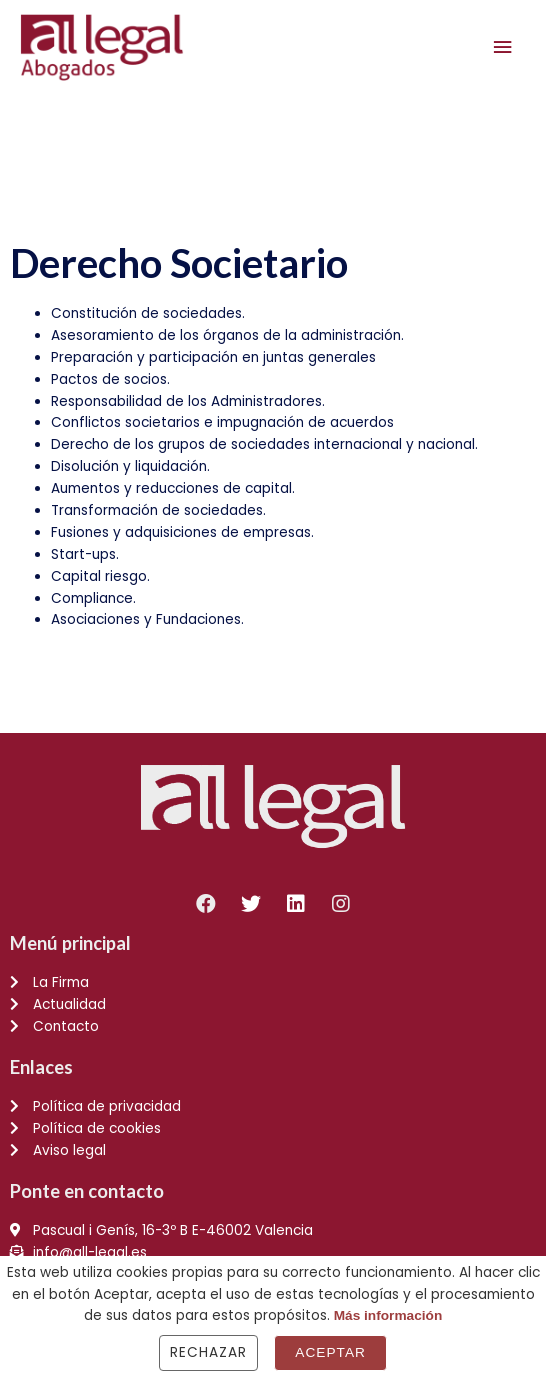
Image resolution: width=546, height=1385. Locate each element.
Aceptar (330, 1352)
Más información (388, 1315)
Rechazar (208, 1352)
